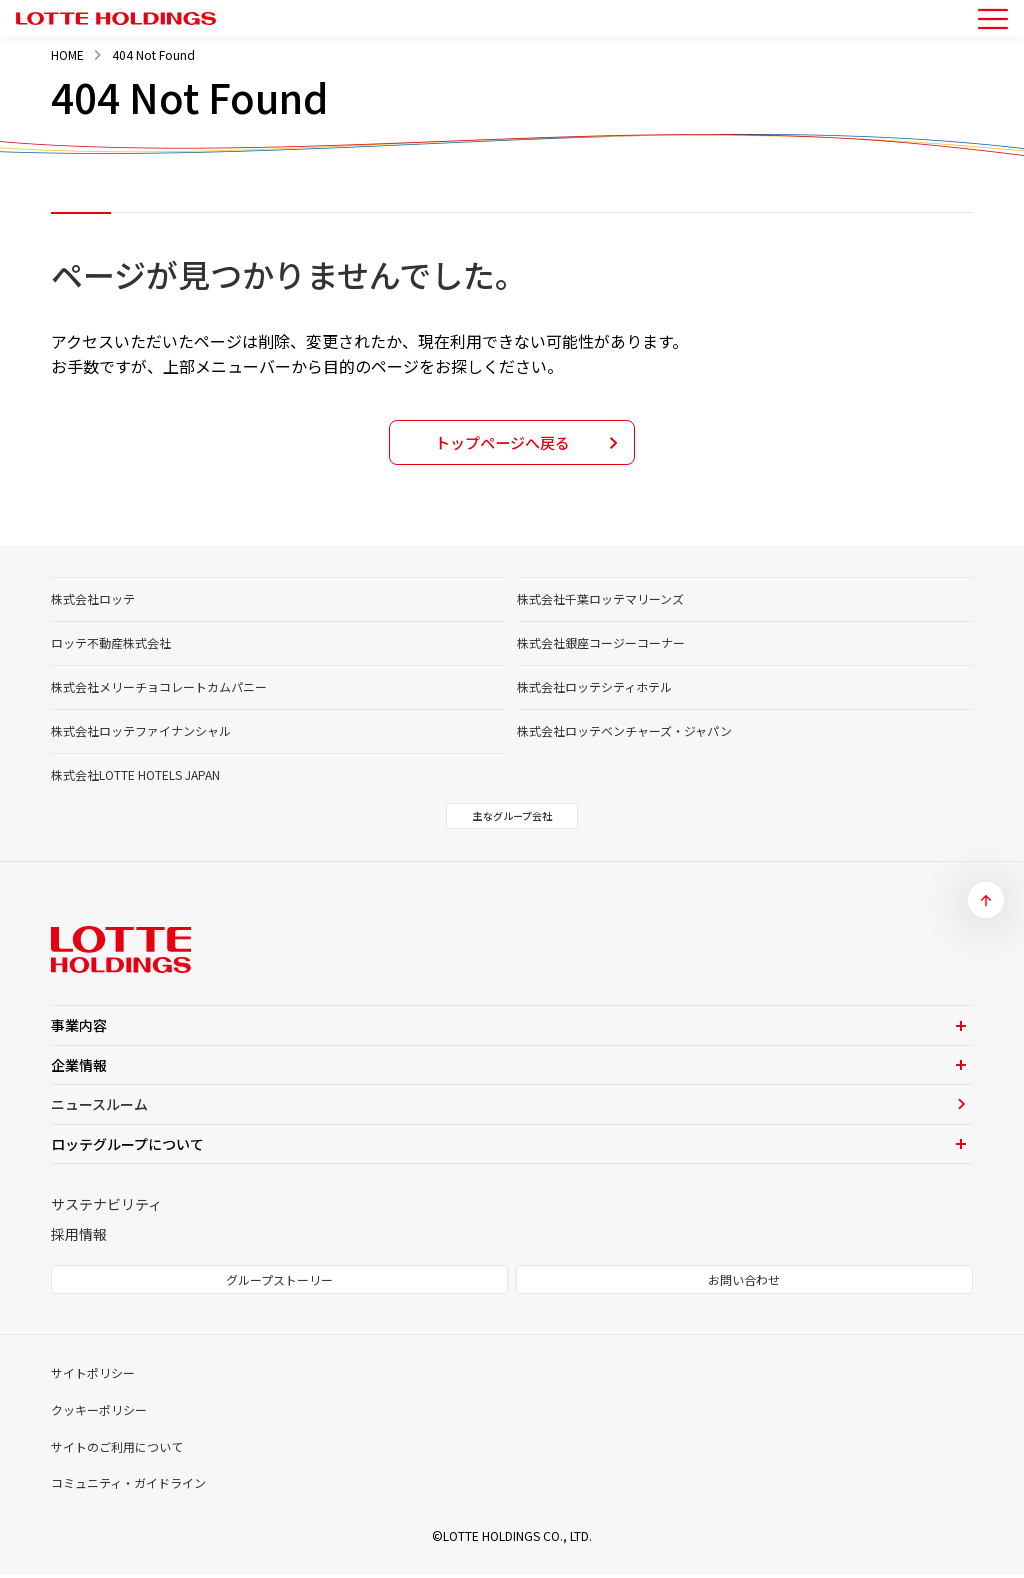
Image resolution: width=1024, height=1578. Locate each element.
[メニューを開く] (993, 19)
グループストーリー (279, 1282)
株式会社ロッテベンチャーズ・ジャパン (624, 733)
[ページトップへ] (986, 903)
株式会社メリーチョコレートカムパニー (159, 689)
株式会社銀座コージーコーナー (601, 645)
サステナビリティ (106, 1207)
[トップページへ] (116, 19)
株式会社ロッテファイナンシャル (141, 733)
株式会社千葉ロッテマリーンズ (600, 601)
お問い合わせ (744, 1282)
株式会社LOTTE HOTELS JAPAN (135, 777)
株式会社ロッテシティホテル (594, 689)
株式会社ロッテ (93, 601)
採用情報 (79, 1237)
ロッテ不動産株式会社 (111, 645)
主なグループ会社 (512, 818)
